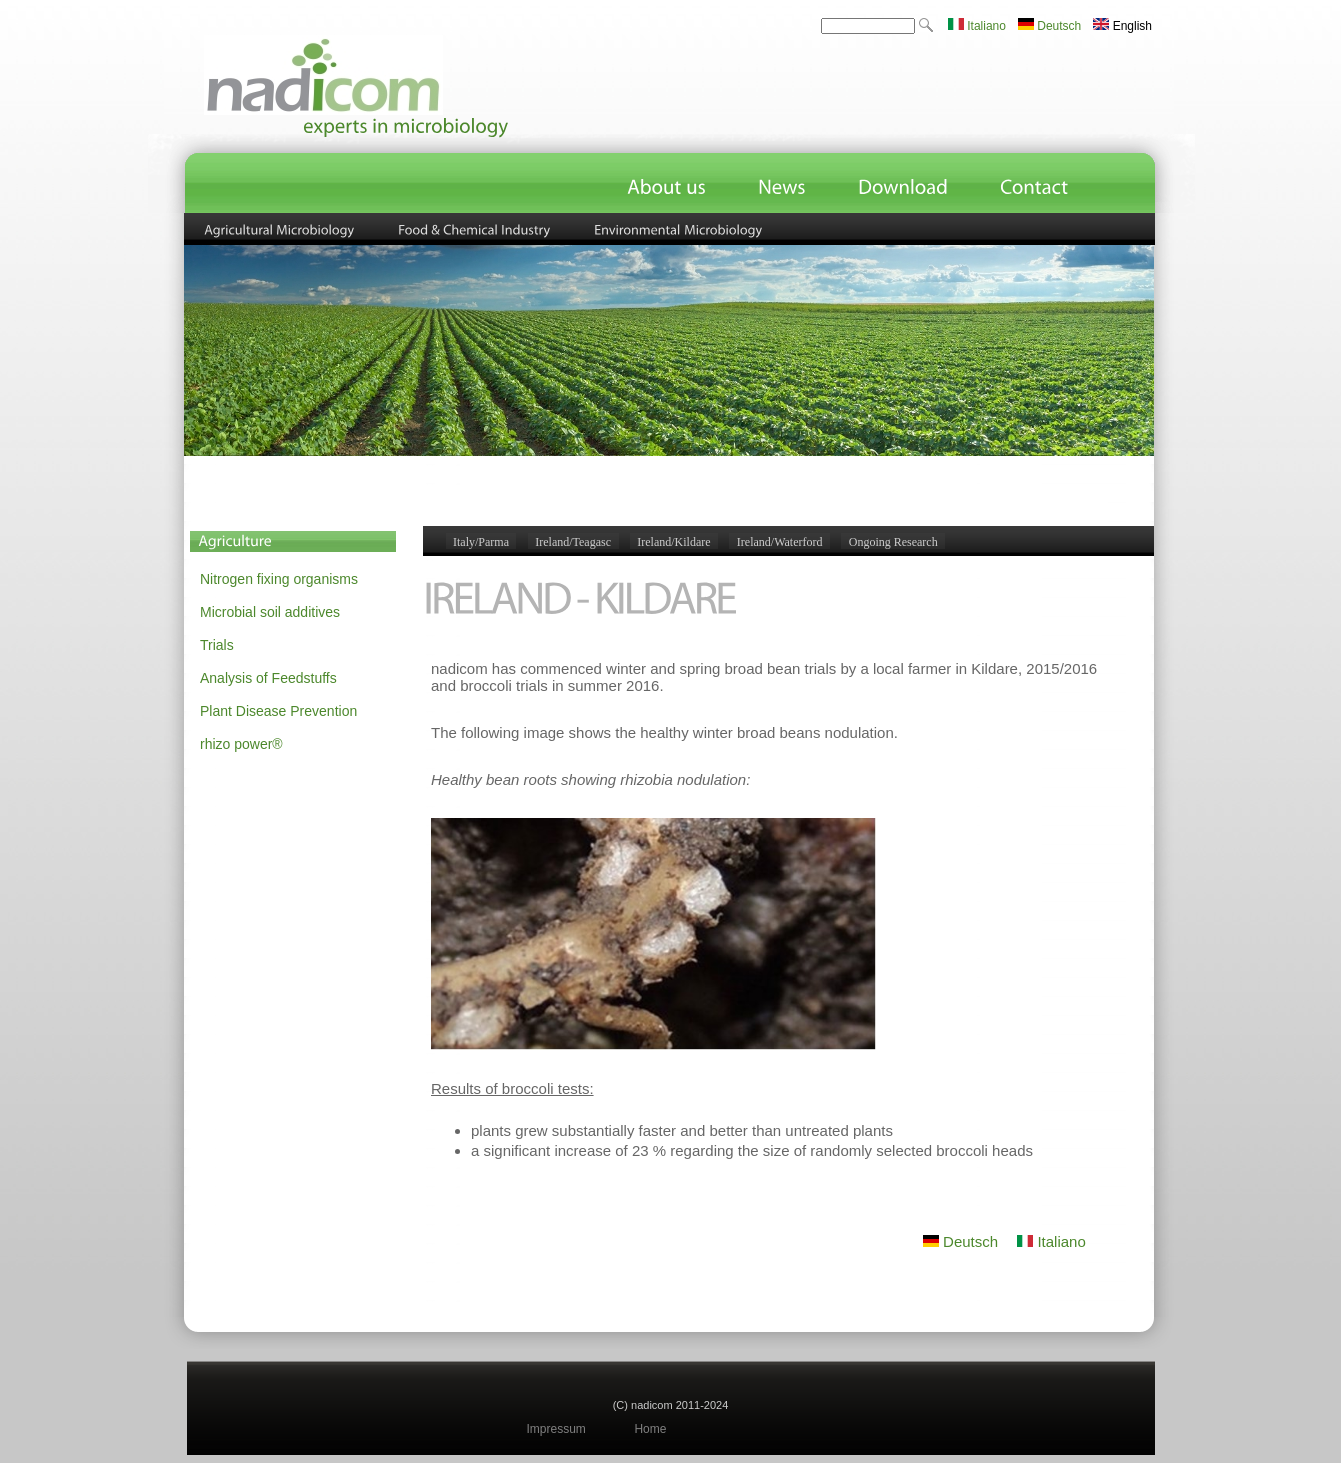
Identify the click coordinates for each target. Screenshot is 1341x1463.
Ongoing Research (893, 542)
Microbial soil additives (270, 612)
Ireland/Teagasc (573, 542)
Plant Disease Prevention (278, 711)
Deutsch (1049, 26)
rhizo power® (241, 744)
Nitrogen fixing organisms (279, 579)
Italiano (977, 26)
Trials (217, 645)
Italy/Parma (481, 542)
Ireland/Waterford (780, 542)
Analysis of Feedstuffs (268, 678)
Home (650, 1429)
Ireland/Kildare (673, 542)
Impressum (556, 1429)
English (1122, 26)
